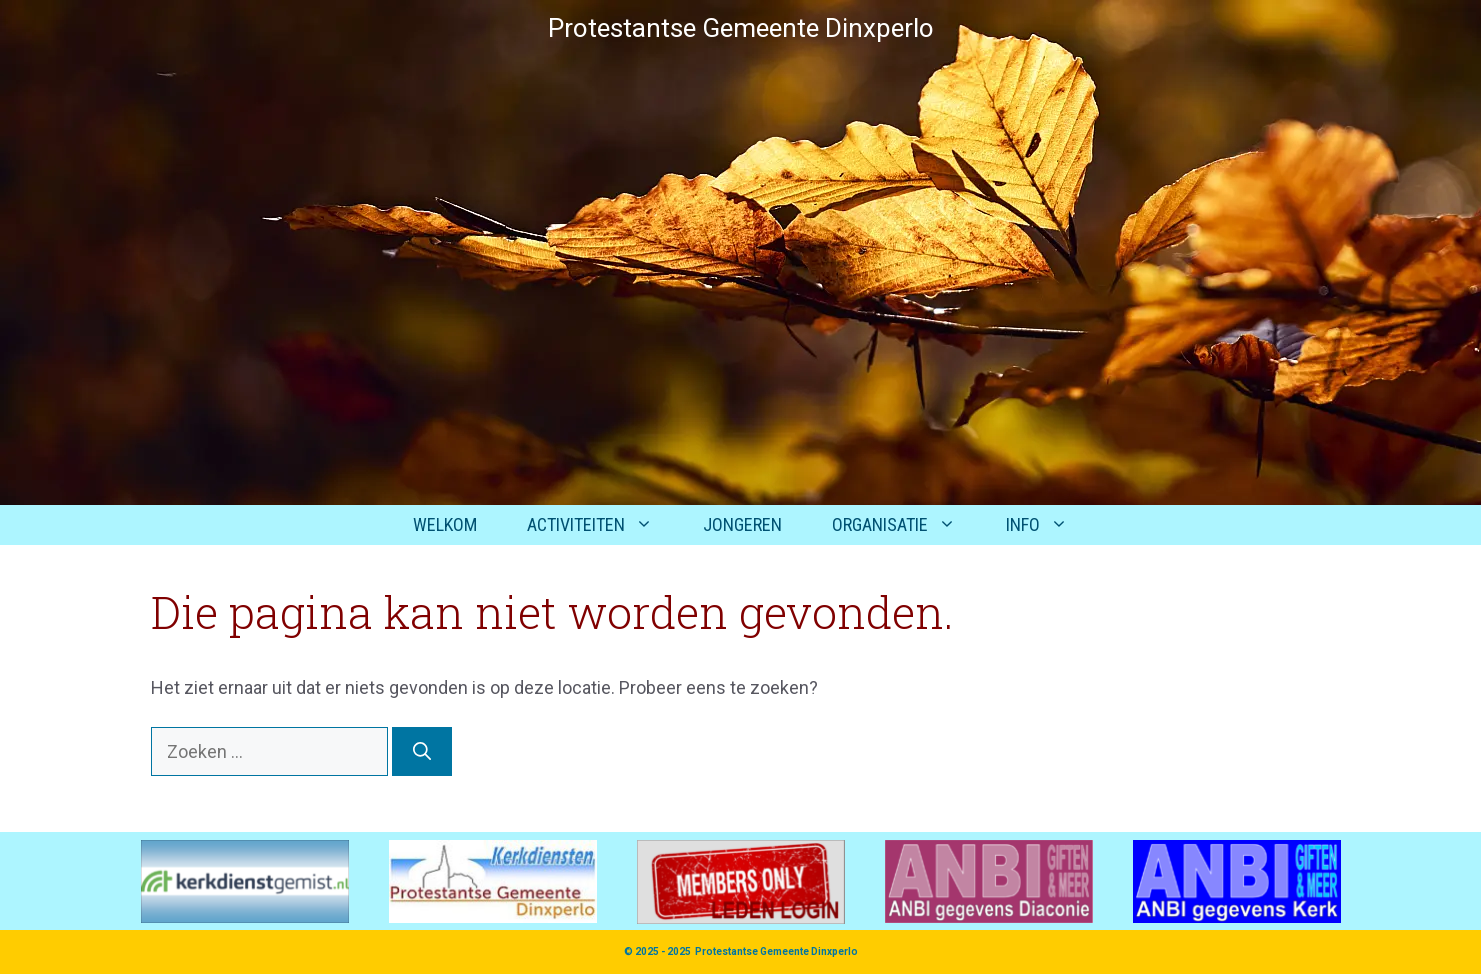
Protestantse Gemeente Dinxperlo (776, 951)
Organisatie (906, 525)
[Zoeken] (422, 751)
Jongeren (742, 524)
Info (1049, 525)
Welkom (445, 524)
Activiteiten (602, 525)
